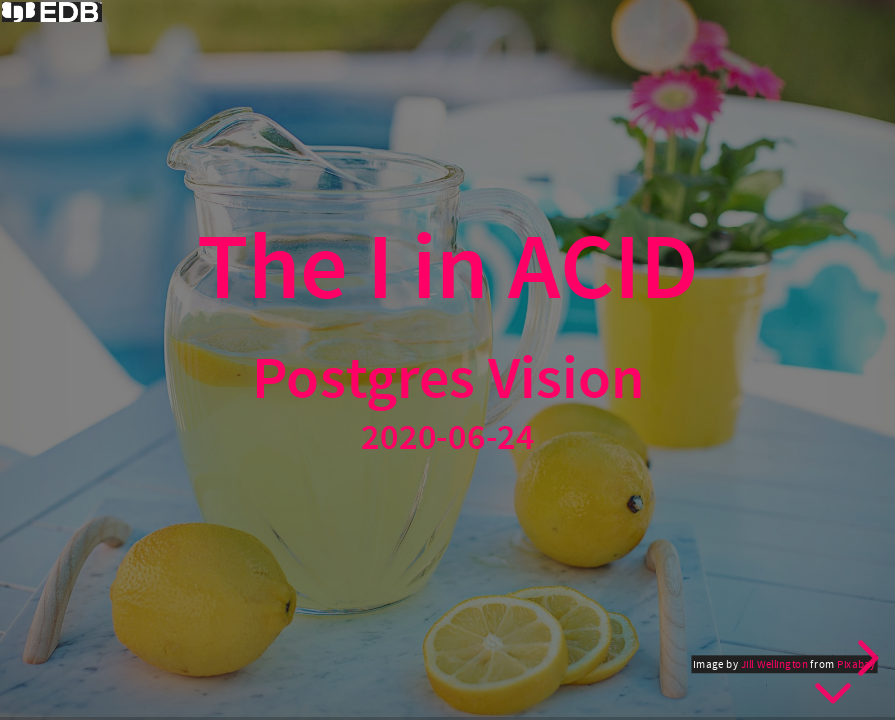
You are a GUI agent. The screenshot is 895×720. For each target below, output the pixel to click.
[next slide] (865, 658)
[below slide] (833, 690)
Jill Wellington (773, 664)
